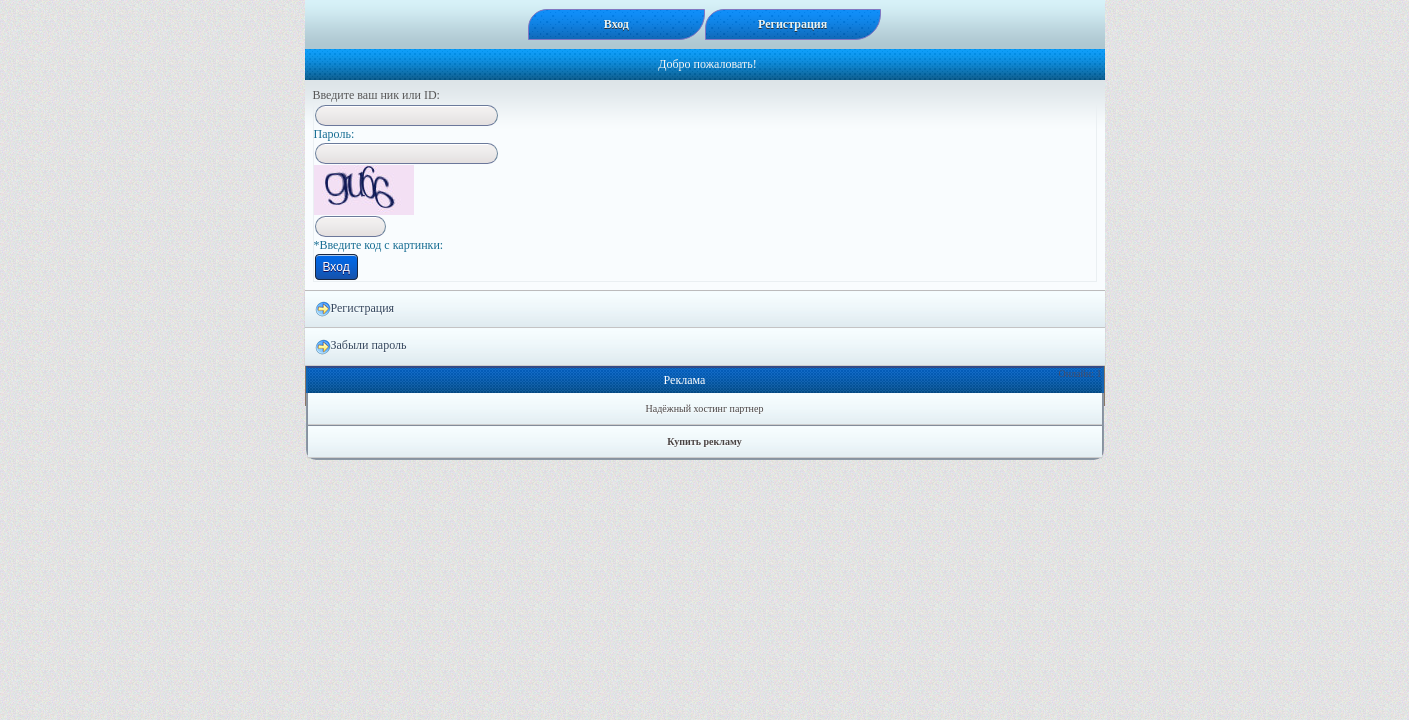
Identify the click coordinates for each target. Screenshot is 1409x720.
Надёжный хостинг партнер (705, 408)
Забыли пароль (361, 346)
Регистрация (355, 309)
